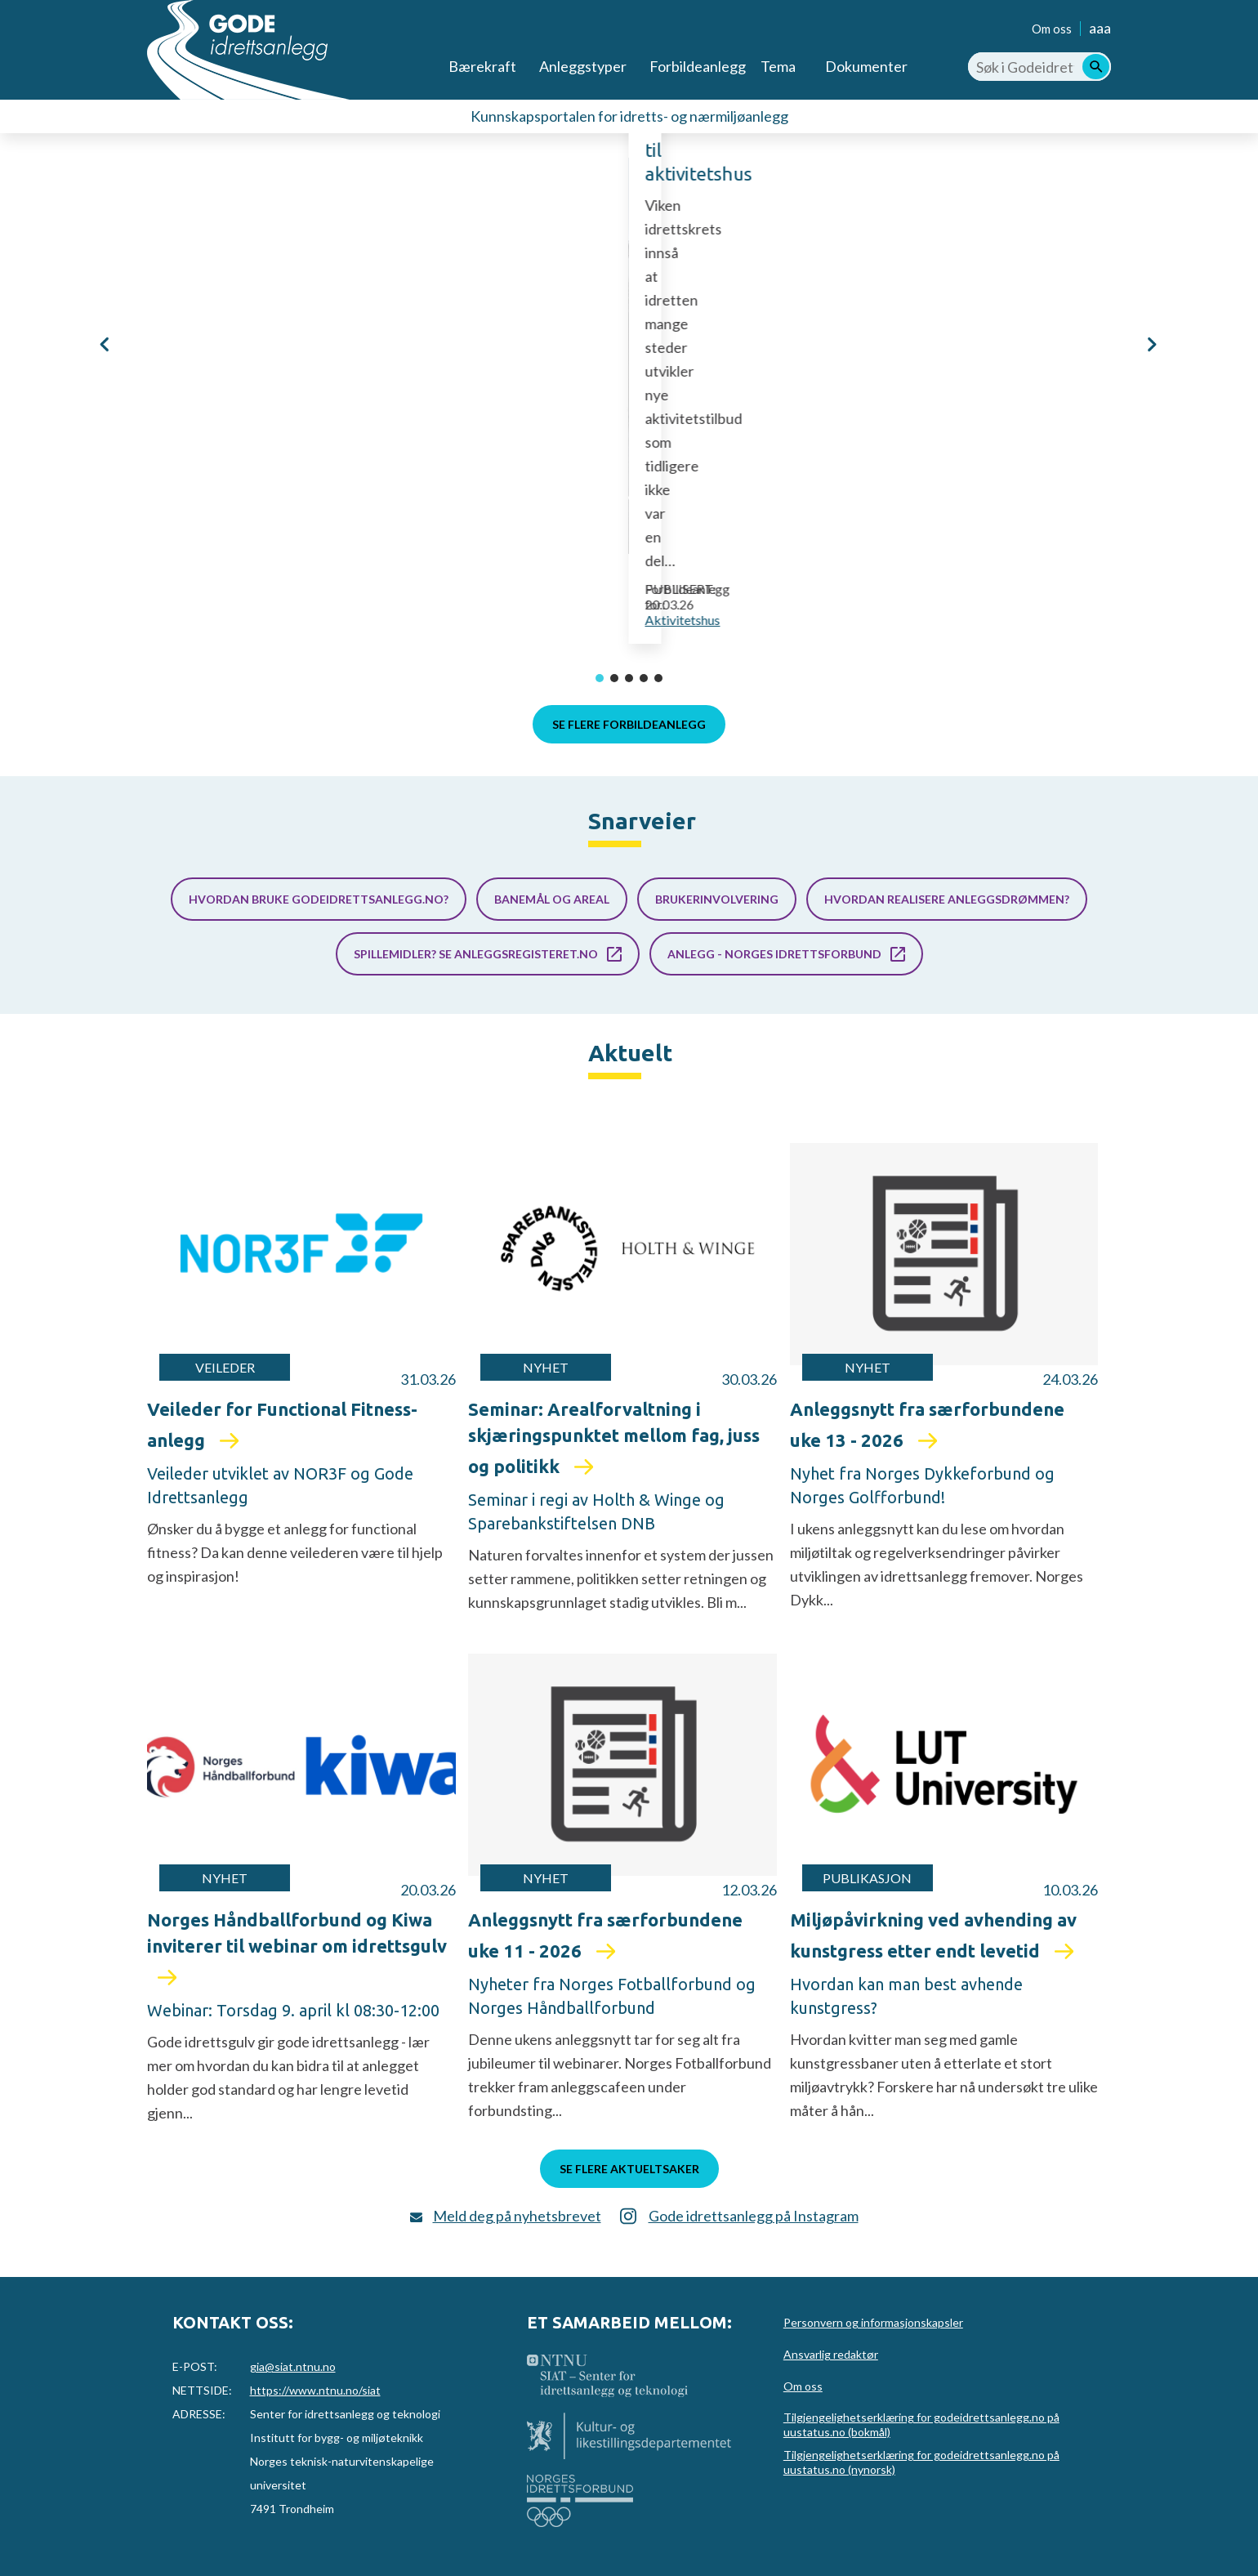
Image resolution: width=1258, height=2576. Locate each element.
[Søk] (1095, 66)
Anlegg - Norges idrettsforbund (774, 954)
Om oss (1052, 28)
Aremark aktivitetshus (442, 487)
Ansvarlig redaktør (830, 2354)
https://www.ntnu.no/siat (315, 2390)
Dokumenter (866, 66)
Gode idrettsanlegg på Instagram (754, 2216)
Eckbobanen (1154, 432)
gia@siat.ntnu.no (293, 2366)
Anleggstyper (583, 66)
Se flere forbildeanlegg (629, 724)
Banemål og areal (551, 899)
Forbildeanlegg (697, 66)
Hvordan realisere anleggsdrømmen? (946, 899)
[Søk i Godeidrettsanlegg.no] (1039, 66)
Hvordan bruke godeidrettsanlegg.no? (318, 899)
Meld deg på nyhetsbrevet (517, 2216)
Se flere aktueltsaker (629, 2169)
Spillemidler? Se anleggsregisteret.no (476, 954)
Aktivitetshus (456, 619)
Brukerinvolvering (716, 899)
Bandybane (1196, 513)
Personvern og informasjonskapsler (873, 2322)
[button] (106, 343)
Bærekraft (482, 66)
